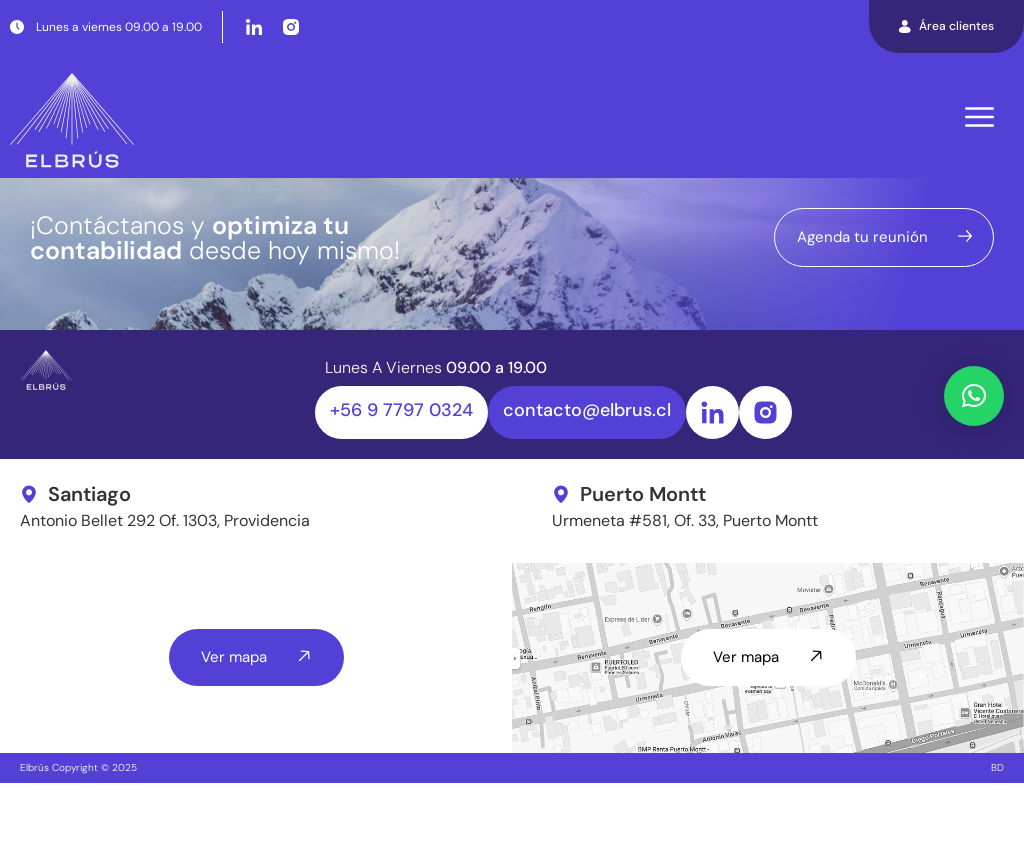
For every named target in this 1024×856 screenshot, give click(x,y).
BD (997, 840)
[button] (974, 396)
